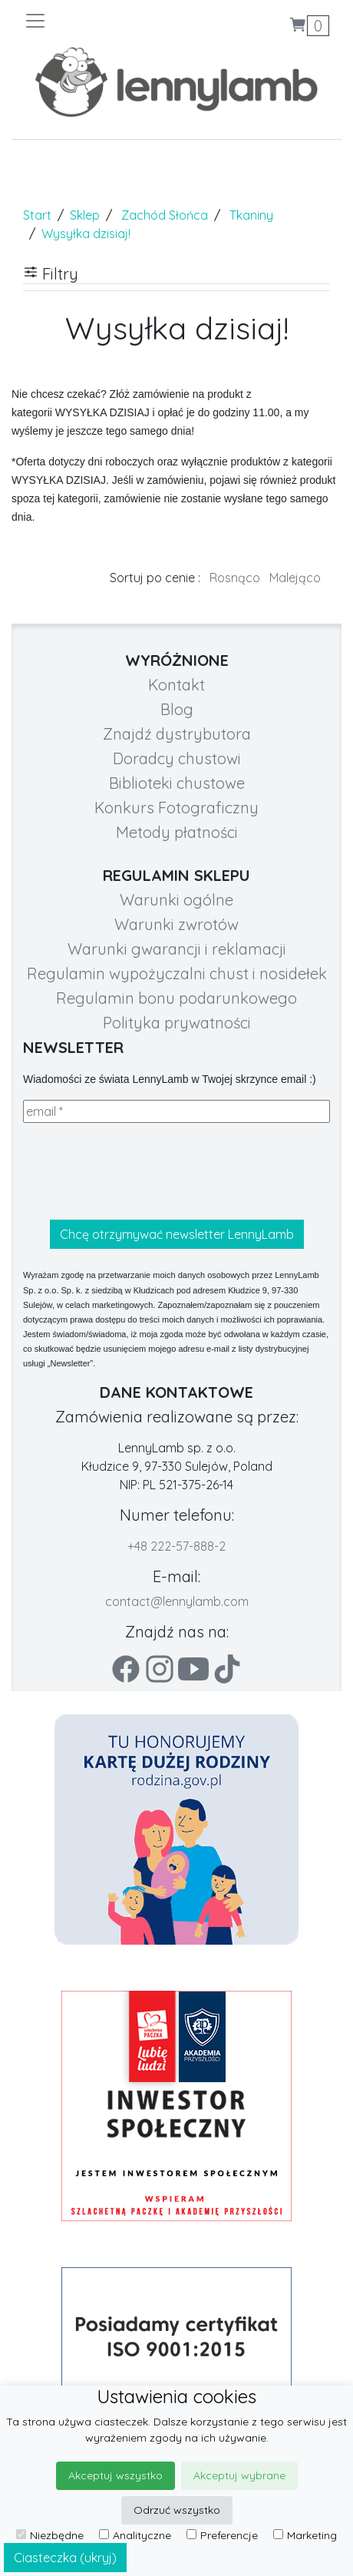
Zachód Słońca (164, 215)
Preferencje (222, 2535)
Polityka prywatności (177, 1022)
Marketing (305, 2535)
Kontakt (176, 684)
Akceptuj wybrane (239, 2475)
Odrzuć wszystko (177, 2510)
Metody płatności (177, 832)
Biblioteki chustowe (177, 783)
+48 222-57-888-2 (176, 1546)
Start (37, 215)
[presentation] (139, 1171)
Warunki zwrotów (176, 924)
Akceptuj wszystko (115, 2475)
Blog (176, 709)
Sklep (85, 215)
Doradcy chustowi (177, 758)
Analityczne (135, 2535)
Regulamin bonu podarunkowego (176, 998)
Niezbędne (50, 2535)
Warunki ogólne (176, 899)
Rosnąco (234, 577)
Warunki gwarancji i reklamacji (177, 949)
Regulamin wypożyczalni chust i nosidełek (177, 973)
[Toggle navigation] (100, 20)
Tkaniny (251, 215)
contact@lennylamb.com (177, 1601)
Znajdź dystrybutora (177, 733)
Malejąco (295, 577)
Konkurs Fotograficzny (176, 807)
